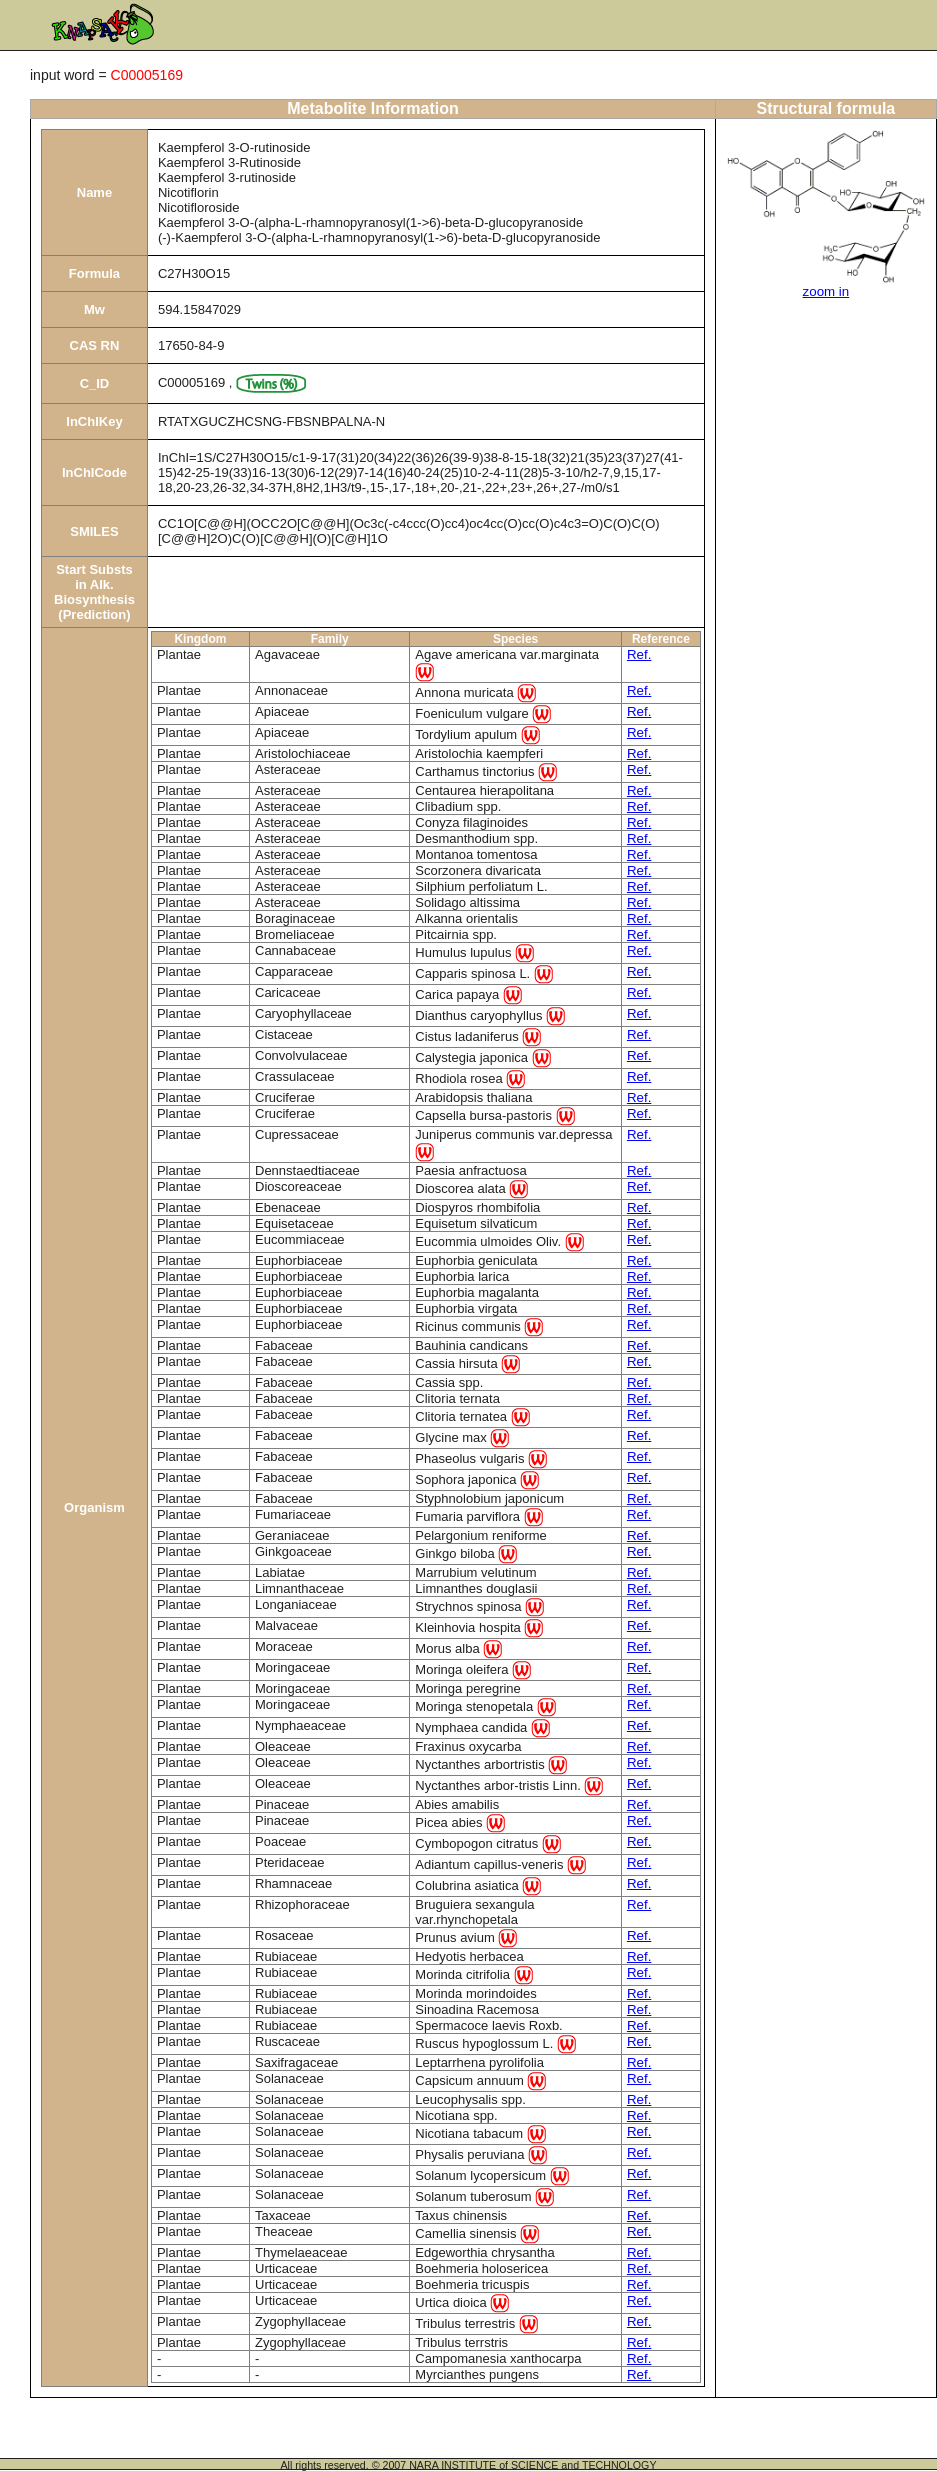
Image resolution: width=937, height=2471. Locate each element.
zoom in (826, 291)
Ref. (639, 654)
